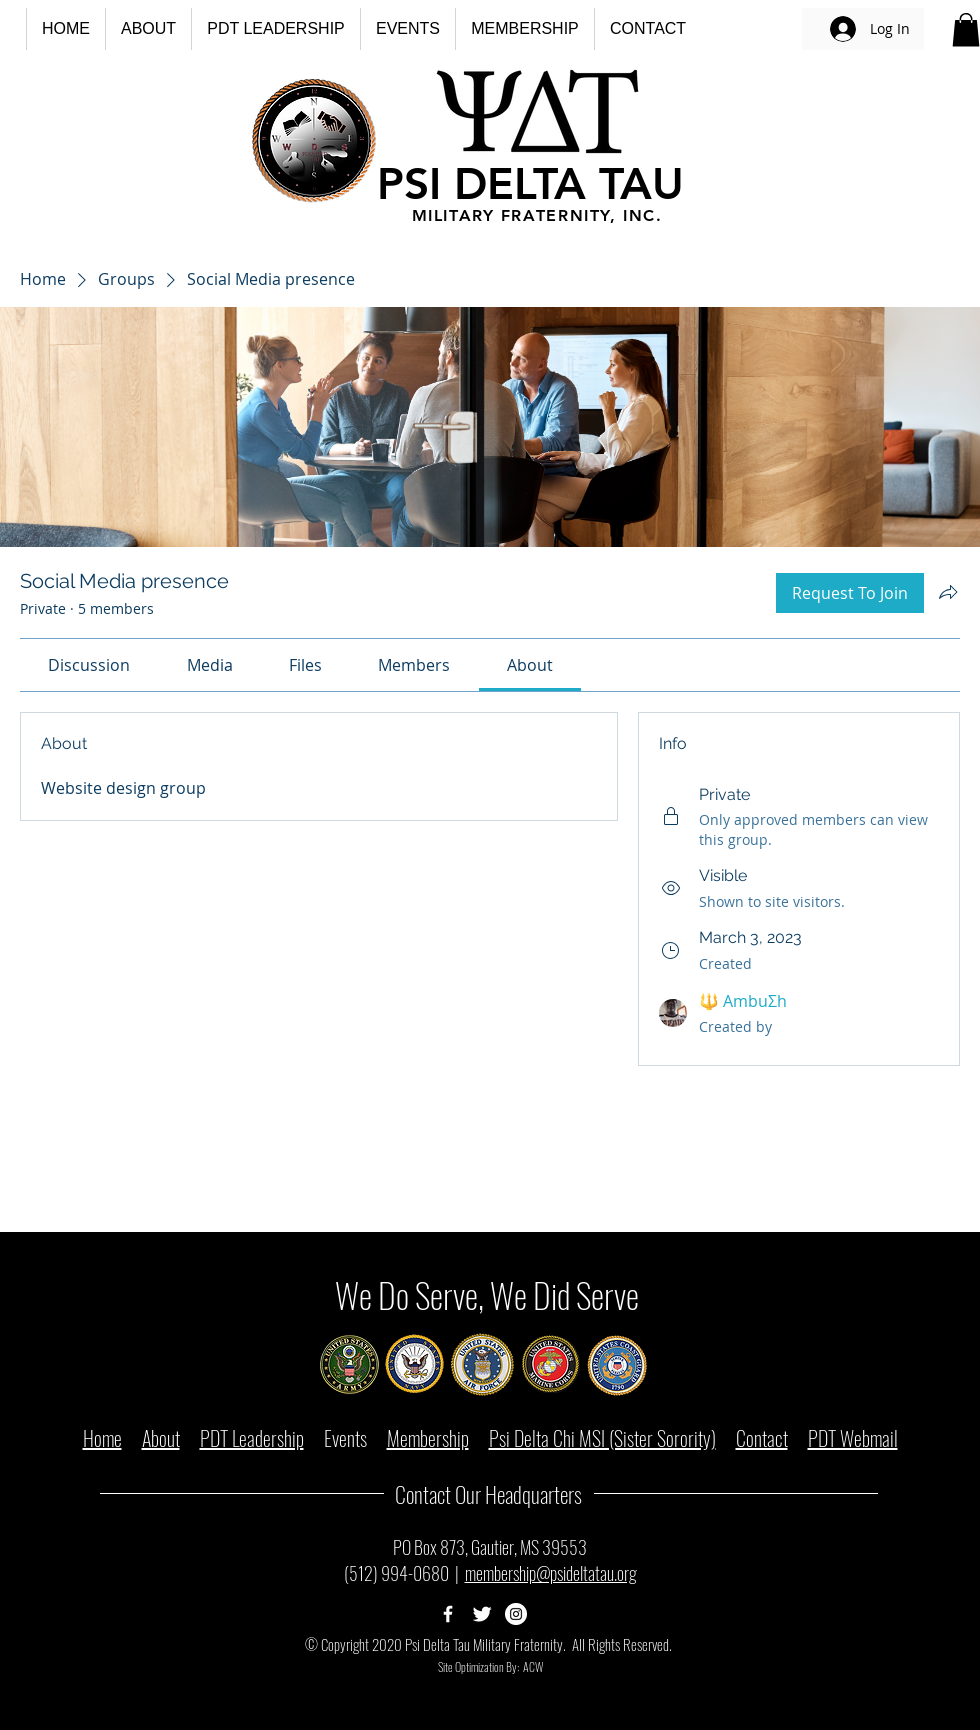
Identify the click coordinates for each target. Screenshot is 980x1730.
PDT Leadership (252, 1438)
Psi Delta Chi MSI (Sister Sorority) (602, 1438)
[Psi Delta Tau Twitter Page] (482, 1614)
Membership (428, 1438)
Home (102, 1438)
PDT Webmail (853, 1438)
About (161, 1438)
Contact (762, 1438)
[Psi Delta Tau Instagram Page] (516, 1614)
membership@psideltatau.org (551, 1573)
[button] (148, 29)
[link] (89, 665)
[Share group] (948, 592)
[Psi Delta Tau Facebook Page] (448, 1614)
